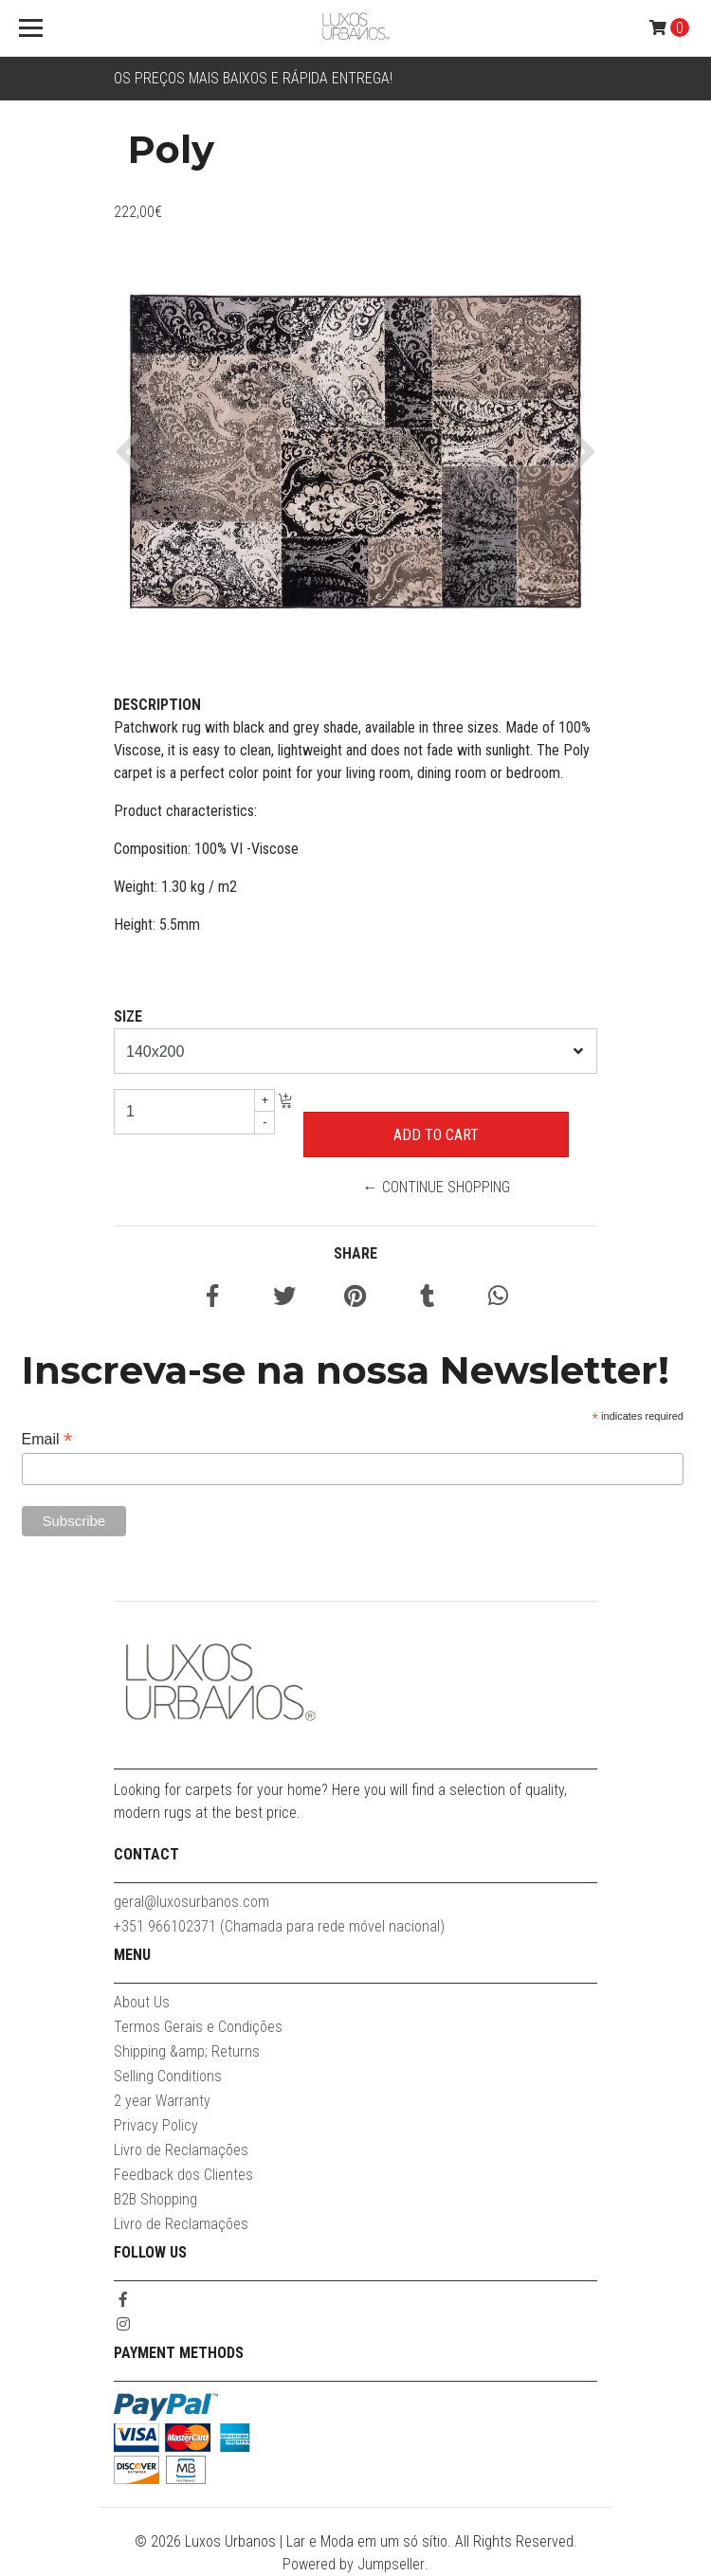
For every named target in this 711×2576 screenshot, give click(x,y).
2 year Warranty (162, 2101)
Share (355, 1253)
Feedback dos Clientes (183, 2175)
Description (157, 705)
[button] (135, 451)
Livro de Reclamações (181, 2150)
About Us (142, 2002)
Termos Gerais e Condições (198, 2027)
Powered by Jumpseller (354, 2564)
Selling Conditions (168, 2076)
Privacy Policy (156, 2125)
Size (128, 1016)
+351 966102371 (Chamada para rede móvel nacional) (279, 1926)
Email (47, 1439)
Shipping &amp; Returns (187, 2051)
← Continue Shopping (436, 1187)
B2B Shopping (155, 2199)
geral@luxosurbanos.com (191, 1902)
